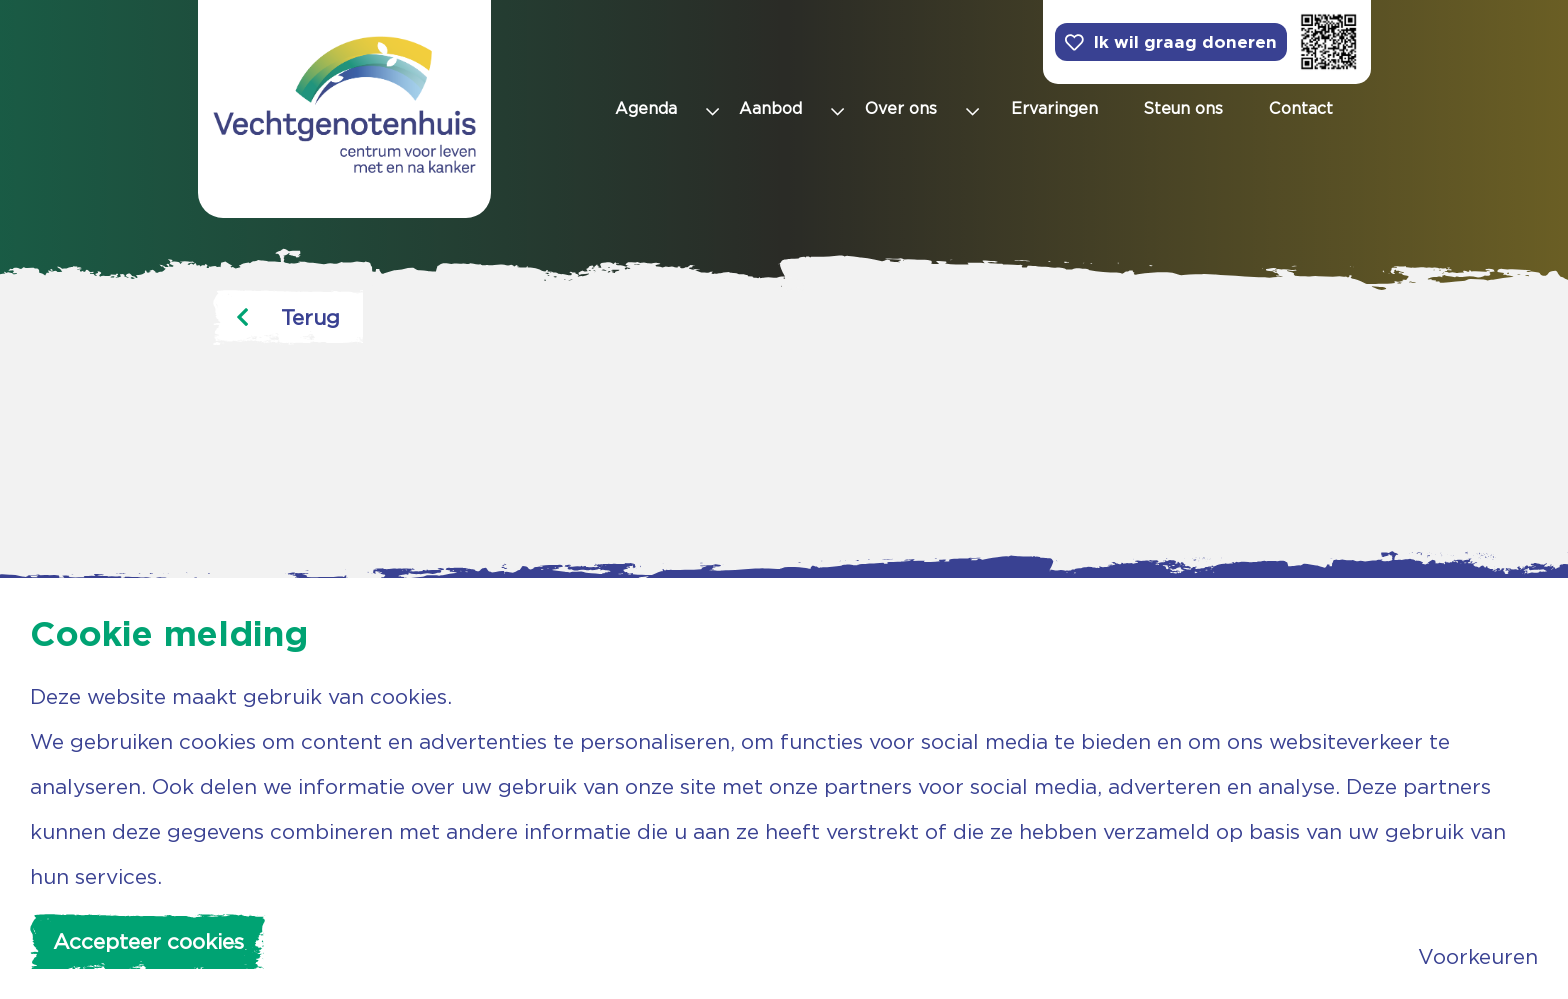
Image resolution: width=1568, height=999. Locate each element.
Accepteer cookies (148, 941)
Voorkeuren (1478, 956)
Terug (288, 317)
